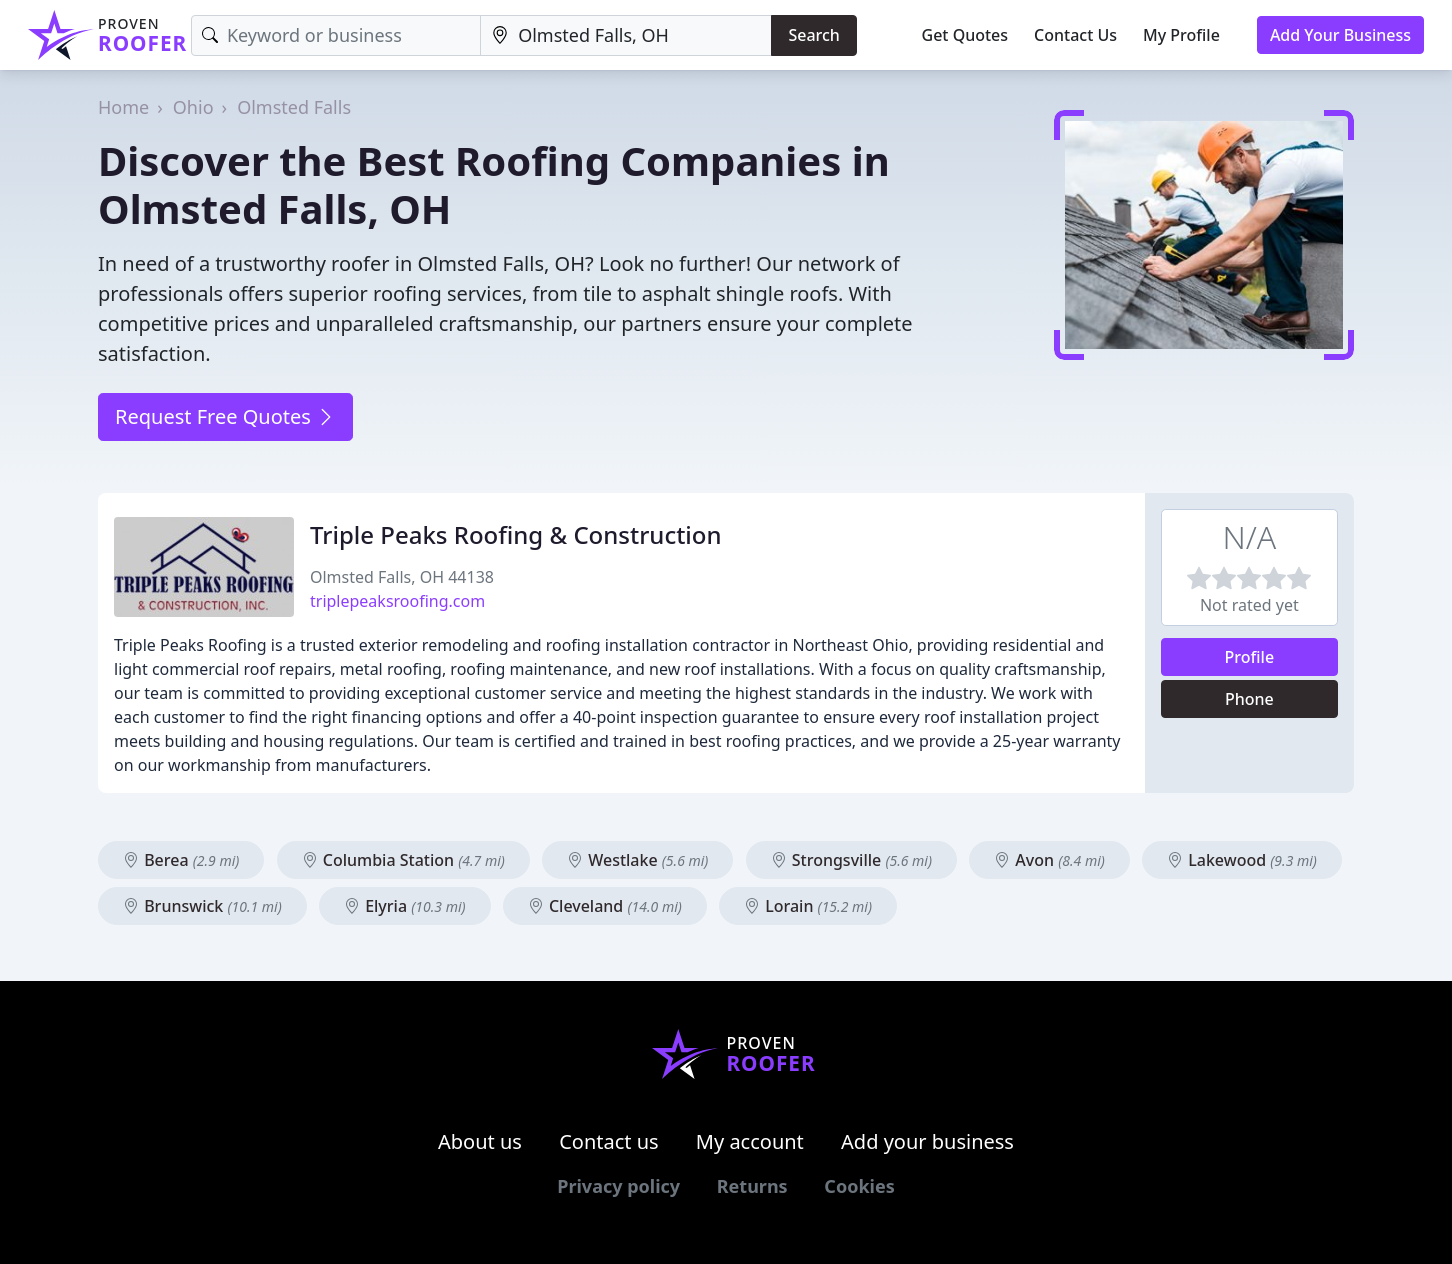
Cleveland (605, 906)
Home (123, 107)
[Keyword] (336, 35)
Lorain (808, 906)
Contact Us (1075, 35)
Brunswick (202, 906)
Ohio (193, 107)
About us (480, 1141)
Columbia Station (403, 860)
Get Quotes (965, 35)
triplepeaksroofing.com (397, 601)
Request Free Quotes (225, 416)
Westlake (637, 860)
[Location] (626, 35)
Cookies (859, 1186)
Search (813, 35)
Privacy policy (618, 1186)
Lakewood (1242, 860)
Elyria (405, 906)
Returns (752, 1186)
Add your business (927, 1141)
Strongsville (851, 860)
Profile (1250, 657)
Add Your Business (1340, 35)
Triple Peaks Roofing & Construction (516, 534)
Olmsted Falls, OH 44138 (402, 577)
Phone (1249, 699)
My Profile (1181, 35)
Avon (1049, 860)
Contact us (609, 1141)
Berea (181, 860)
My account (750, 1141)
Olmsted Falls (294, 107)
